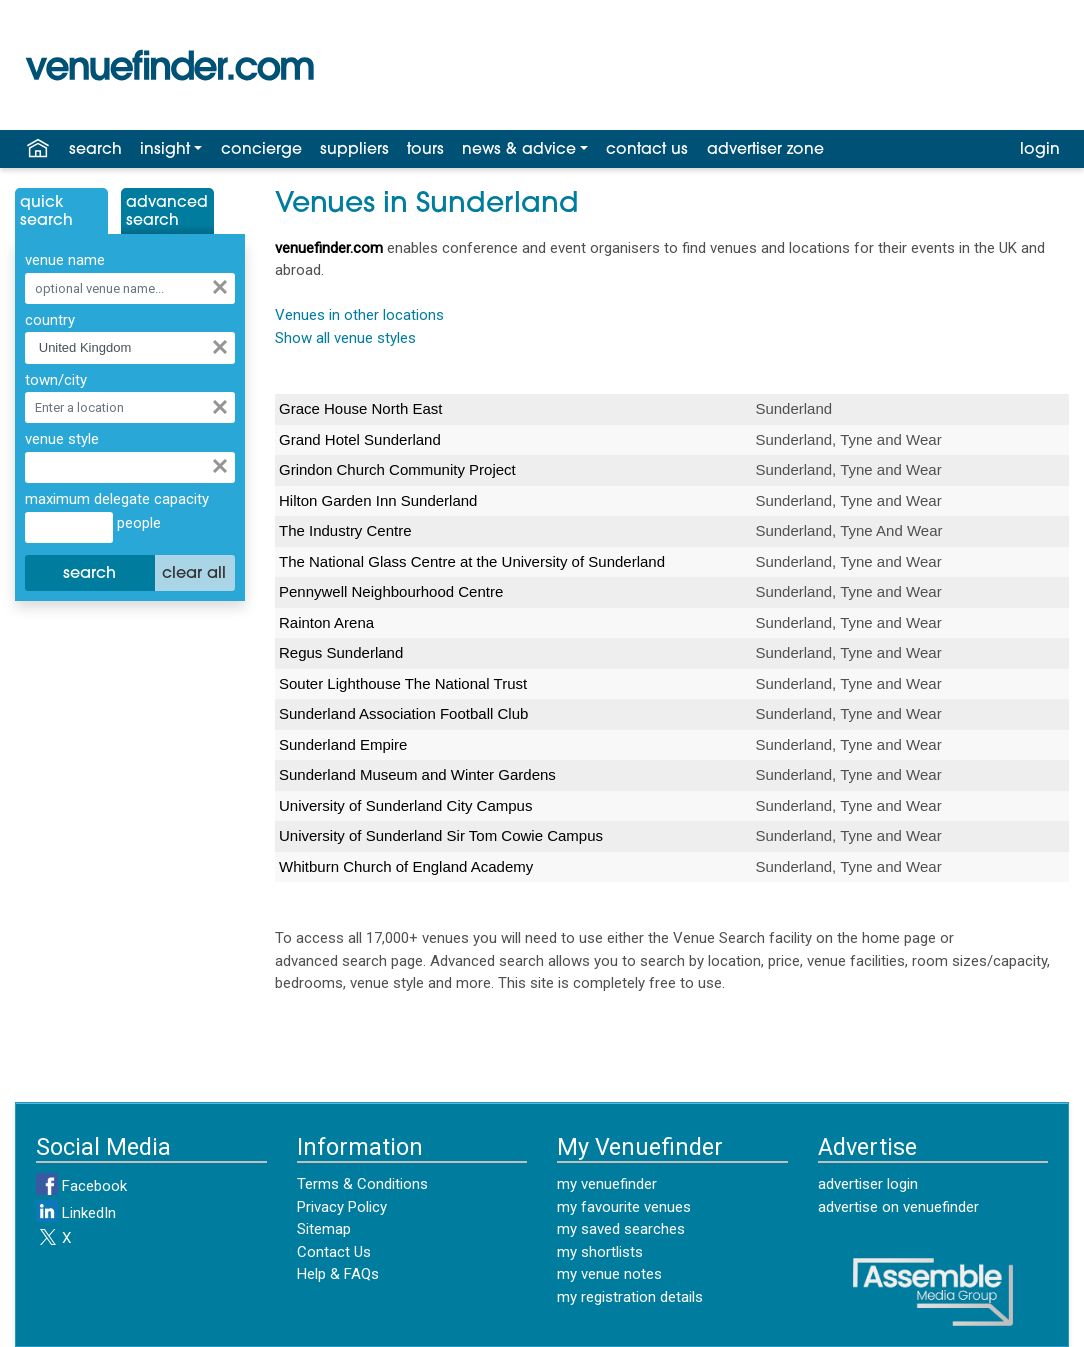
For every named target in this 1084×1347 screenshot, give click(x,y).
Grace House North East (360, 408)
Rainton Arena (326, 622)
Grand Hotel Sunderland (360, 439)
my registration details (630, 1297)
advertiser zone (765, 150)
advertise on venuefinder (898, 1207)
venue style (62, 439)
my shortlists (600, 1252)
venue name (65, 260)
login (1040, 150)
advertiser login (868, 1184)
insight (165, 150)
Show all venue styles (345, 338)
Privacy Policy (342, 1207)
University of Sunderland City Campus (405, 805)
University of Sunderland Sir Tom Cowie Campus (441, 835)
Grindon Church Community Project (397, 469)
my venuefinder (607, 1184)
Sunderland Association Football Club (403, 713)
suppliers (354, 150)
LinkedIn (76, 1213)
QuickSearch (46, 212)
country (50, 320)
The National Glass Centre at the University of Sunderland (472, 561)
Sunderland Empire (343, 744)
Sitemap (324, 1229)
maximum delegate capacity (117, 499)
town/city (56, 380)
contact (647, 150)
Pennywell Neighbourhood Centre (391, 591)
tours (425, 150)
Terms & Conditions (362, 1184)
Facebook (81, 1186)
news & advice (519, 150)
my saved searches (621, 1229)
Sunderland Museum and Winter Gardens (417, 774)
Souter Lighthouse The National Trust (403, 683)
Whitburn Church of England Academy (406, 866)
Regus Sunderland (341, 652)
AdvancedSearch (167, 212)
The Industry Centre (345, 530)
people (137, 523)
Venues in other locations (359, 315)
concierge (261, 150)
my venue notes (609, 1274)
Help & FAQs (338, 1274)
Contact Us (334, 1252)
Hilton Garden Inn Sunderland (378, 500)
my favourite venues (624, 1207)
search (95, 150)
